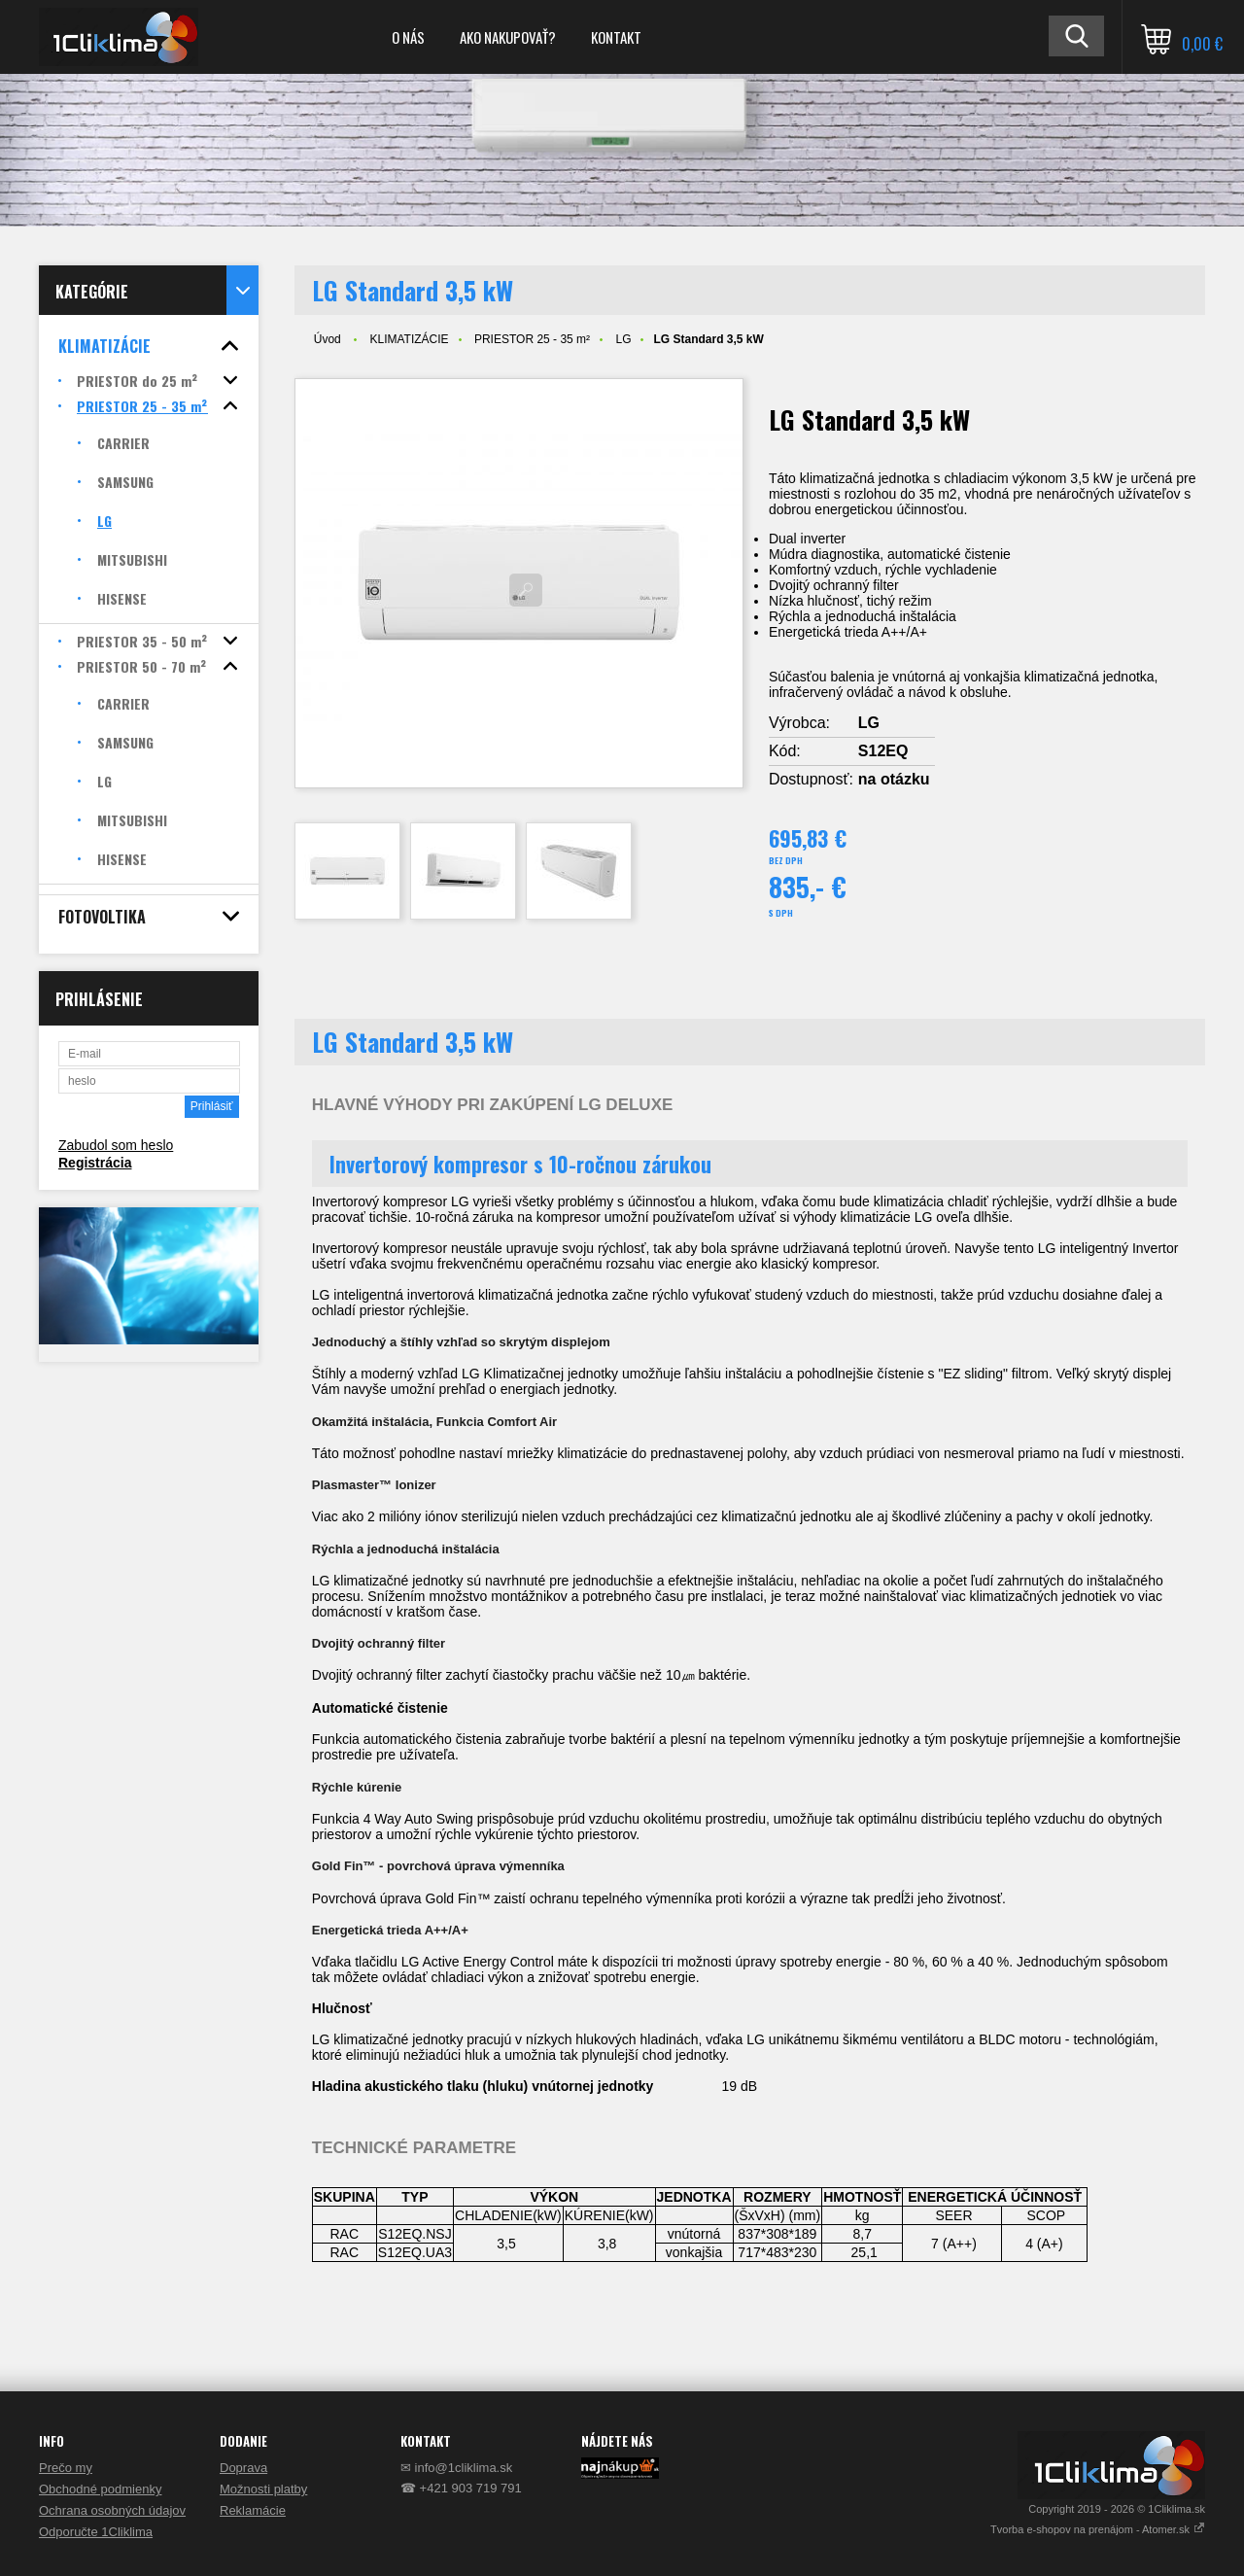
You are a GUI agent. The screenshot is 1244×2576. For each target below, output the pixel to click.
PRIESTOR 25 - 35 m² (532, 339)
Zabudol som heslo (115, 1145)
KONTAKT (616, 37)
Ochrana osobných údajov (112, 2510)
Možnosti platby (263, 2489)
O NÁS (408, 37)
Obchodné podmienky (100, 2489)
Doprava (243, 2467)
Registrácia (94, 1162)
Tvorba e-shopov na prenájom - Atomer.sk (1097, 2529)
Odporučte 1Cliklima (96, 2531)
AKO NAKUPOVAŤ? (508, 37)
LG (623, 339)
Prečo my (65, 2467)
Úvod (327, 339)
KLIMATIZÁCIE (408, 339)
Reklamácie (253, 2510)
